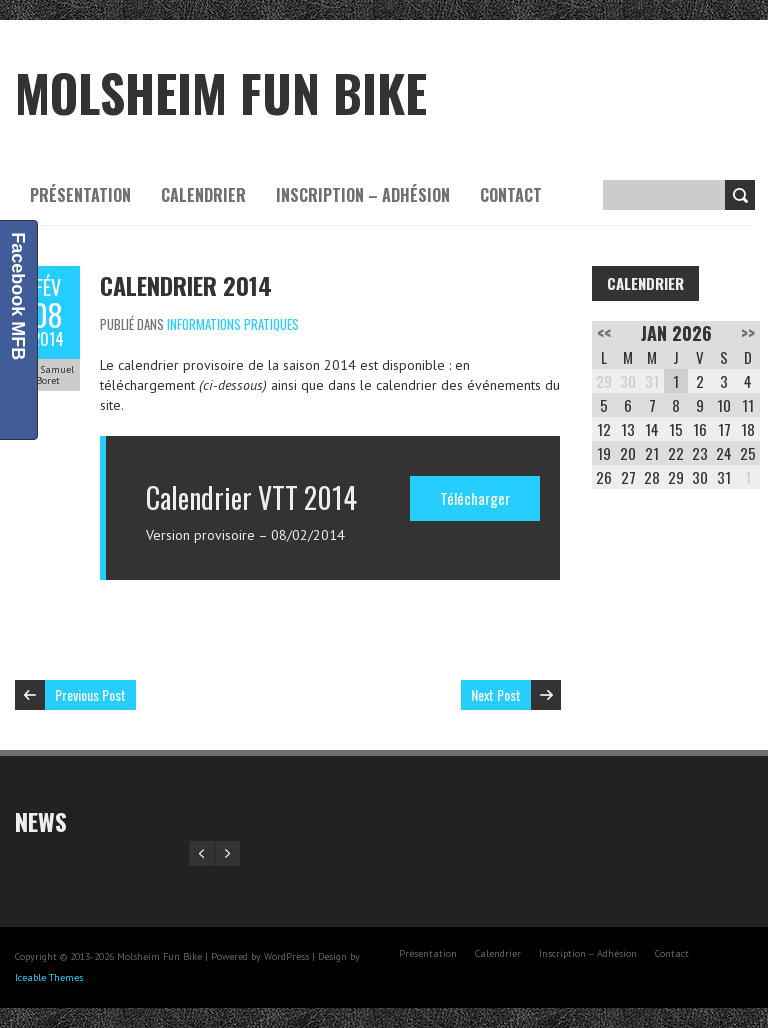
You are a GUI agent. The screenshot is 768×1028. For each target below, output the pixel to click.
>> (748, 333)
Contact (511, 195)
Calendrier (203, 195)
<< (604, 333)
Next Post (496, 694)
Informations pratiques (233, 324)
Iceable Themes (49, 977)
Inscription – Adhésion (363, 195)
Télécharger (475, 498)
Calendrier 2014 (186, 285)
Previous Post (90, 694)
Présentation (80, 195)
